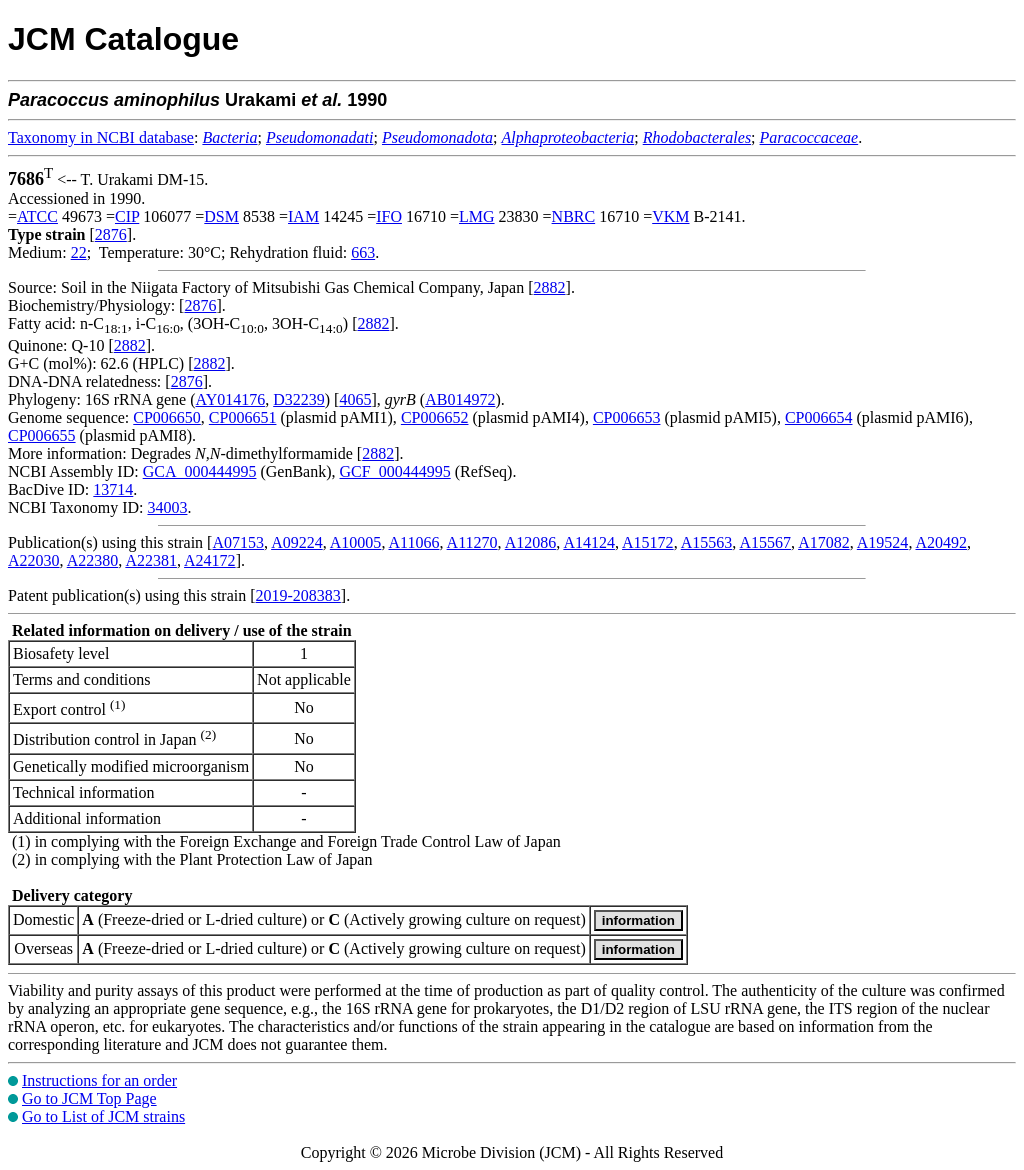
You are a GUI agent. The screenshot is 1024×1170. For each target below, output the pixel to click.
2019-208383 (298, 595)
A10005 (356, 542)
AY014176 (231, 399)
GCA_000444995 (200, 471)
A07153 (238, 542)
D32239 (299, 399)
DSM (221, 216)
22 (79, 252)
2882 (550, 287)
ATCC (37, 216)
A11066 (414, 542)
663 (363, 252)
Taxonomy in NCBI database (101, 137)
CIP (127, 216)
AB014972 (460, 399)
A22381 (151, 560)
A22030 (34, 560)
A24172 (210, 560)
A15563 (707, 542)
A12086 (531, 542)
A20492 (942, 542)
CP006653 (627, 417)
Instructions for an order (99, 1080)
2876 (111, 234)
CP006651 (243, 417)
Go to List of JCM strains (103, 1116)
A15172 (648, 542)
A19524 (883, 542)
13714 (113, 489)
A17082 (824, 542)
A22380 (93, 560)
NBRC (574, 216)
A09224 (297, 542)
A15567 (765, 542)
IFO (389, 216)
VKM (670, 216)
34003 (167, 507)
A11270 (472, 542)
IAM (303, 216)
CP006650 (167, 417)
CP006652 (435, 417)
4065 (355, 399)
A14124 (589, 542)
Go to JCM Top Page (89, 1098)
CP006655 (42, 435)
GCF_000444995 (395, 471)
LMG (477, 216)
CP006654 (819, 417)
